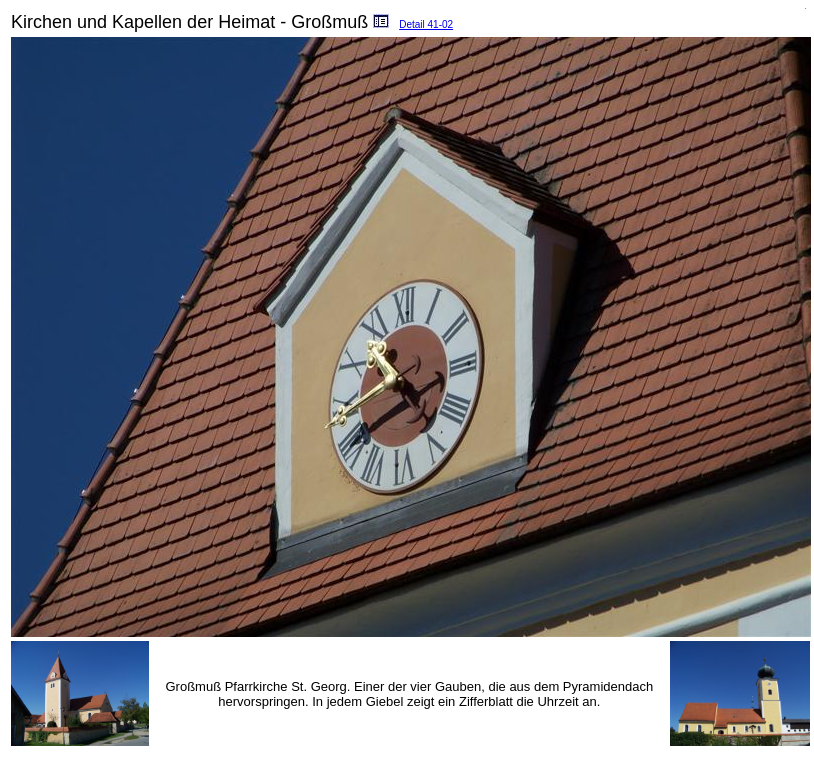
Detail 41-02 (426, 24)
